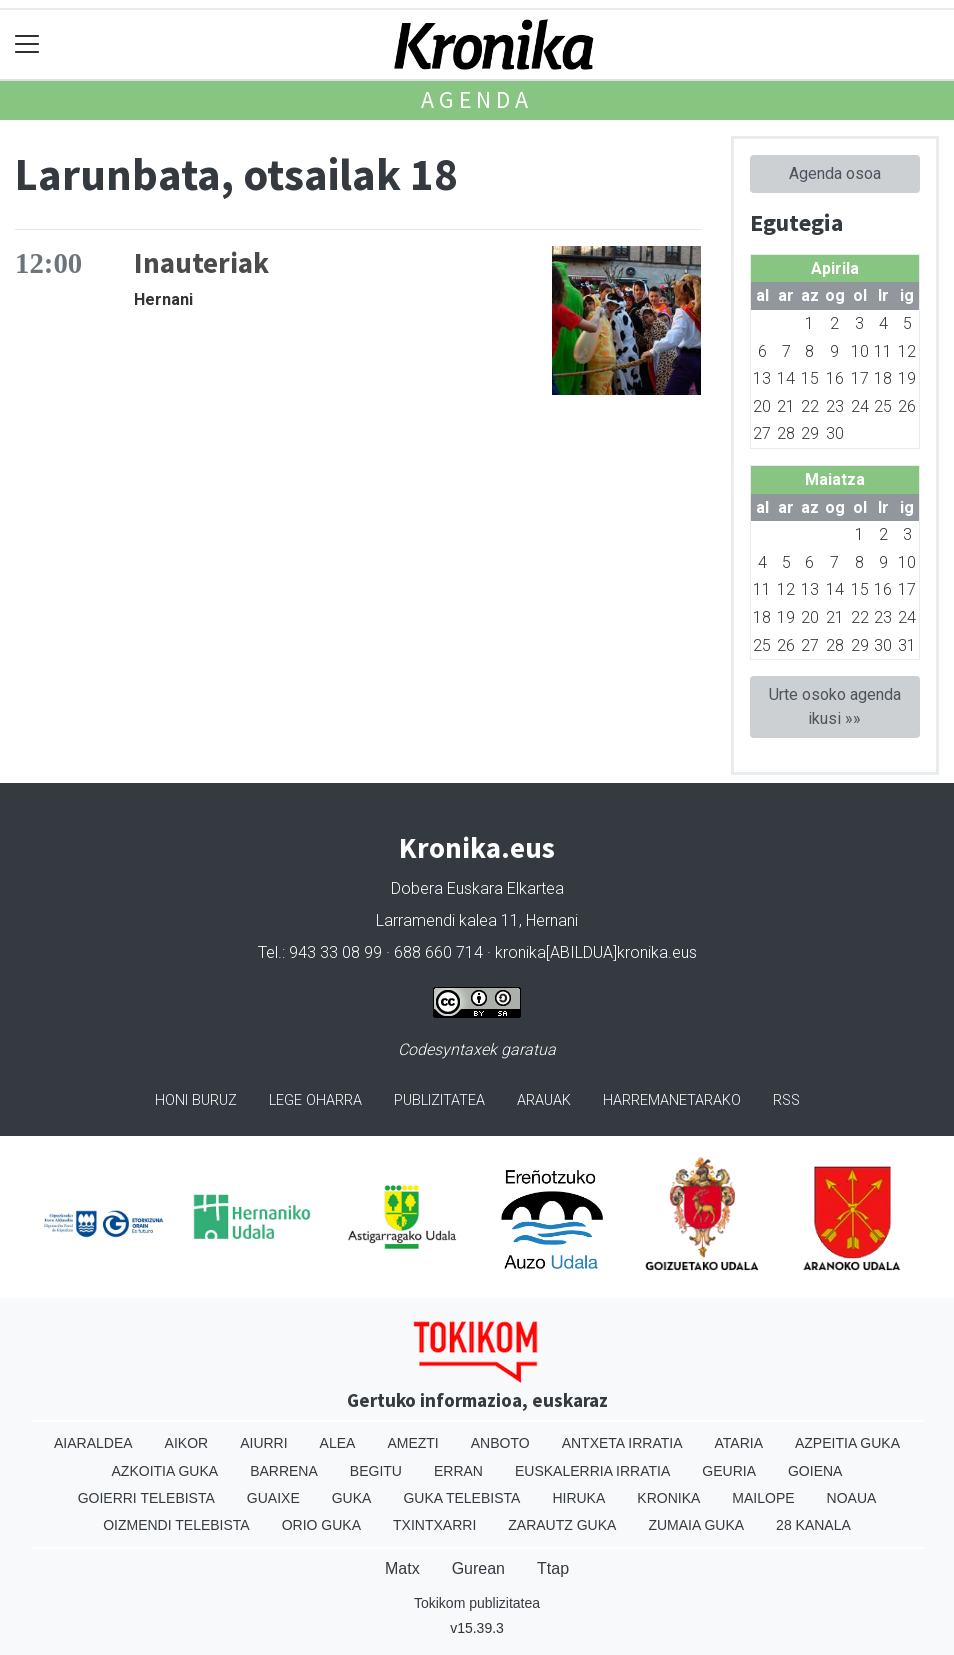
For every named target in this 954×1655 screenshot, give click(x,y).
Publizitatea (439, 1100)
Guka (352, 1498)
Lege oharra (315, 1100)
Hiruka (578, 1498)
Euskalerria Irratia (592, 1471)
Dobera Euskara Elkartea (477, 888)
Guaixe (273, 1498)
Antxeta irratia (622, 1443)
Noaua (852, 1498)
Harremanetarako (672, 1100)
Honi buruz (196, 1100)
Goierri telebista (146, 1498)
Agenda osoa (835, 173)
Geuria (729, 1471)
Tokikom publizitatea (477, 1603)
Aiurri (263, 1443)
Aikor (187, 1443)
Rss (786, 1100)
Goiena (815, 1471)
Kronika (668, 1498)
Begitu (376, 1471)
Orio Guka (321, 1525)
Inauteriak (201, 263)
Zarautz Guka (562, 1525)
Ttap (553, 1568)
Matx (402, 1568)
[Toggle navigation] (27, 44)
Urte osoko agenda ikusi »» (835, 706)
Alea (338, 1443)
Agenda (477, 99)
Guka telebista (461, 1498)
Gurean (478, 1568)
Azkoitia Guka (165, 1471)
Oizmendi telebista (176, 1525)
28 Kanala (813, 1525)
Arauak (544, 1100)
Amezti (412, 1443)
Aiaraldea (93, 1443)
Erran (458, 1471)
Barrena (284, 1471)
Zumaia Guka (696, 1525)
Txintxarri (434, 1525)
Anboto (500, 1443)
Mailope (763, 1498)
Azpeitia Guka (847, 1443)
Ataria (738, 1443)
